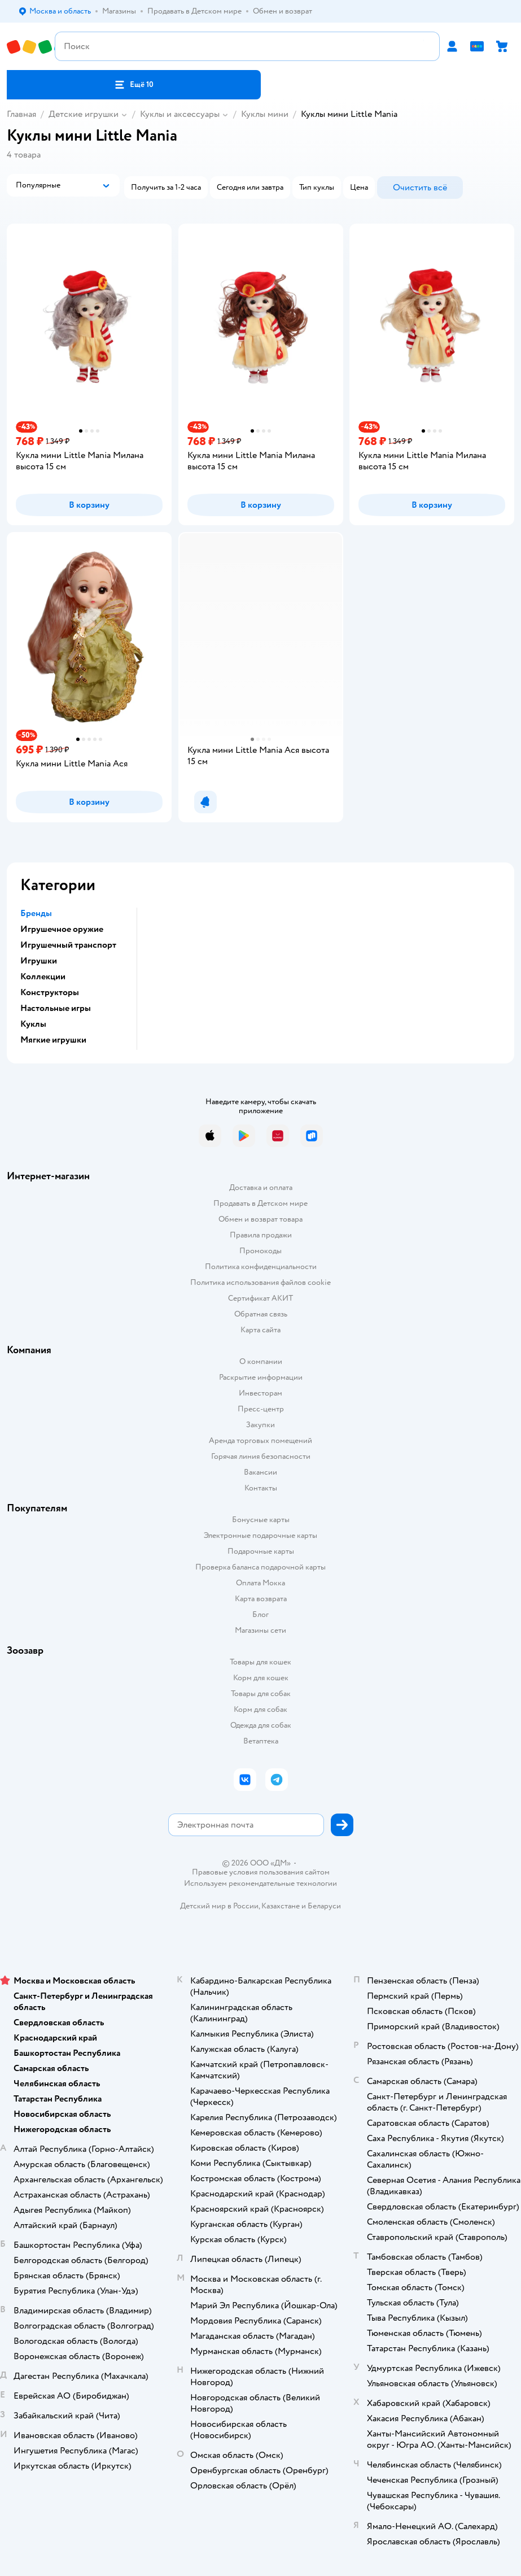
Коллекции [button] (42, 976)
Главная (21, 114)
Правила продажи (261, 1235)
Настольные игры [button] (55, 1008)
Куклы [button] (33, 1024)
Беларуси (324, 1906)
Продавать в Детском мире (260, 1203)
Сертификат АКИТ (260, 1298)
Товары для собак (261, 1693)
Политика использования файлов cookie (260, 1282)
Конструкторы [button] (49, 992)
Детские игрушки (84, 114)
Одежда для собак (260, 1725)
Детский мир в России (219, 1906)
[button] (134, 84)
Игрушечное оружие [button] (61, 929)
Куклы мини (264, 114)
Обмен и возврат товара (260, 1219)
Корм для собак (260, 1709)
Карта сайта (260, 1330)
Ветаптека (260, 1741)
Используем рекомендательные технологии (260, 1883)
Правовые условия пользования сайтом (261, 1872)
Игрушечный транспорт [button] (68, 945)
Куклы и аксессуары (180, 114)
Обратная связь (260, 1314)
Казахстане (280, 1906)
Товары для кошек (260, 1662)
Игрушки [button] (38, 960)
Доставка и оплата (260, 1187)
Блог (260, 1614)
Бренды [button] (36, 913)
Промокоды (260, 1251)
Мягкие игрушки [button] (53, 1039)
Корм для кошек (260, 1678)
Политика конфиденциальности (261, 1266)
